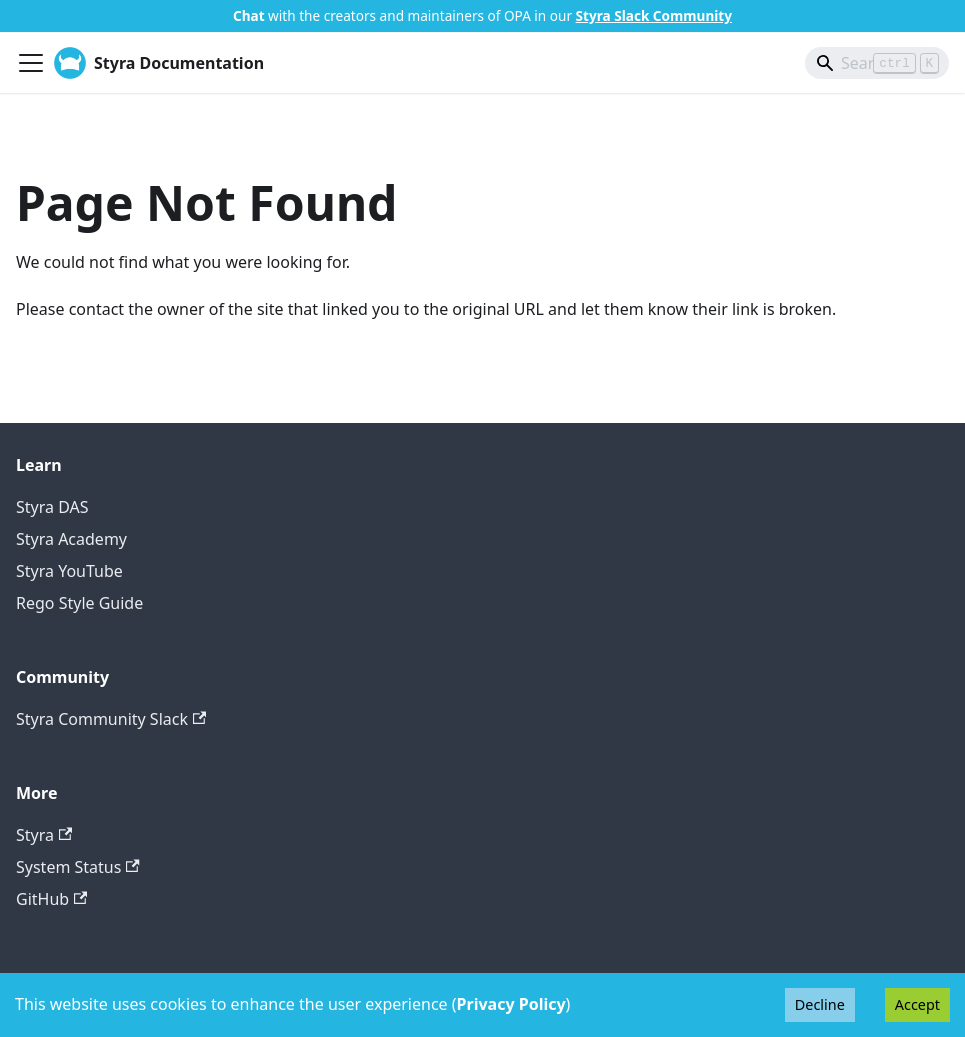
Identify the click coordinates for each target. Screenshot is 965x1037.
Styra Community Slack (111, 719)
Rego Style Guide (79, 603)
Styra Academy (71, 539)
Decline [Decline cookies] (820, 1004)
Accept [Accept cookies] (917, 1004)
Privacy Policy (511, 1004)
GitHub (51, 899)
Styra (44, 835)
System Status (78, 867)
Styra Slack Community (654, 15)
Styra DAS (52, 507)
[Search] (877, 63)
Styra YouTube (69, 571)
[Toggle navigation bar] (31, 63)
